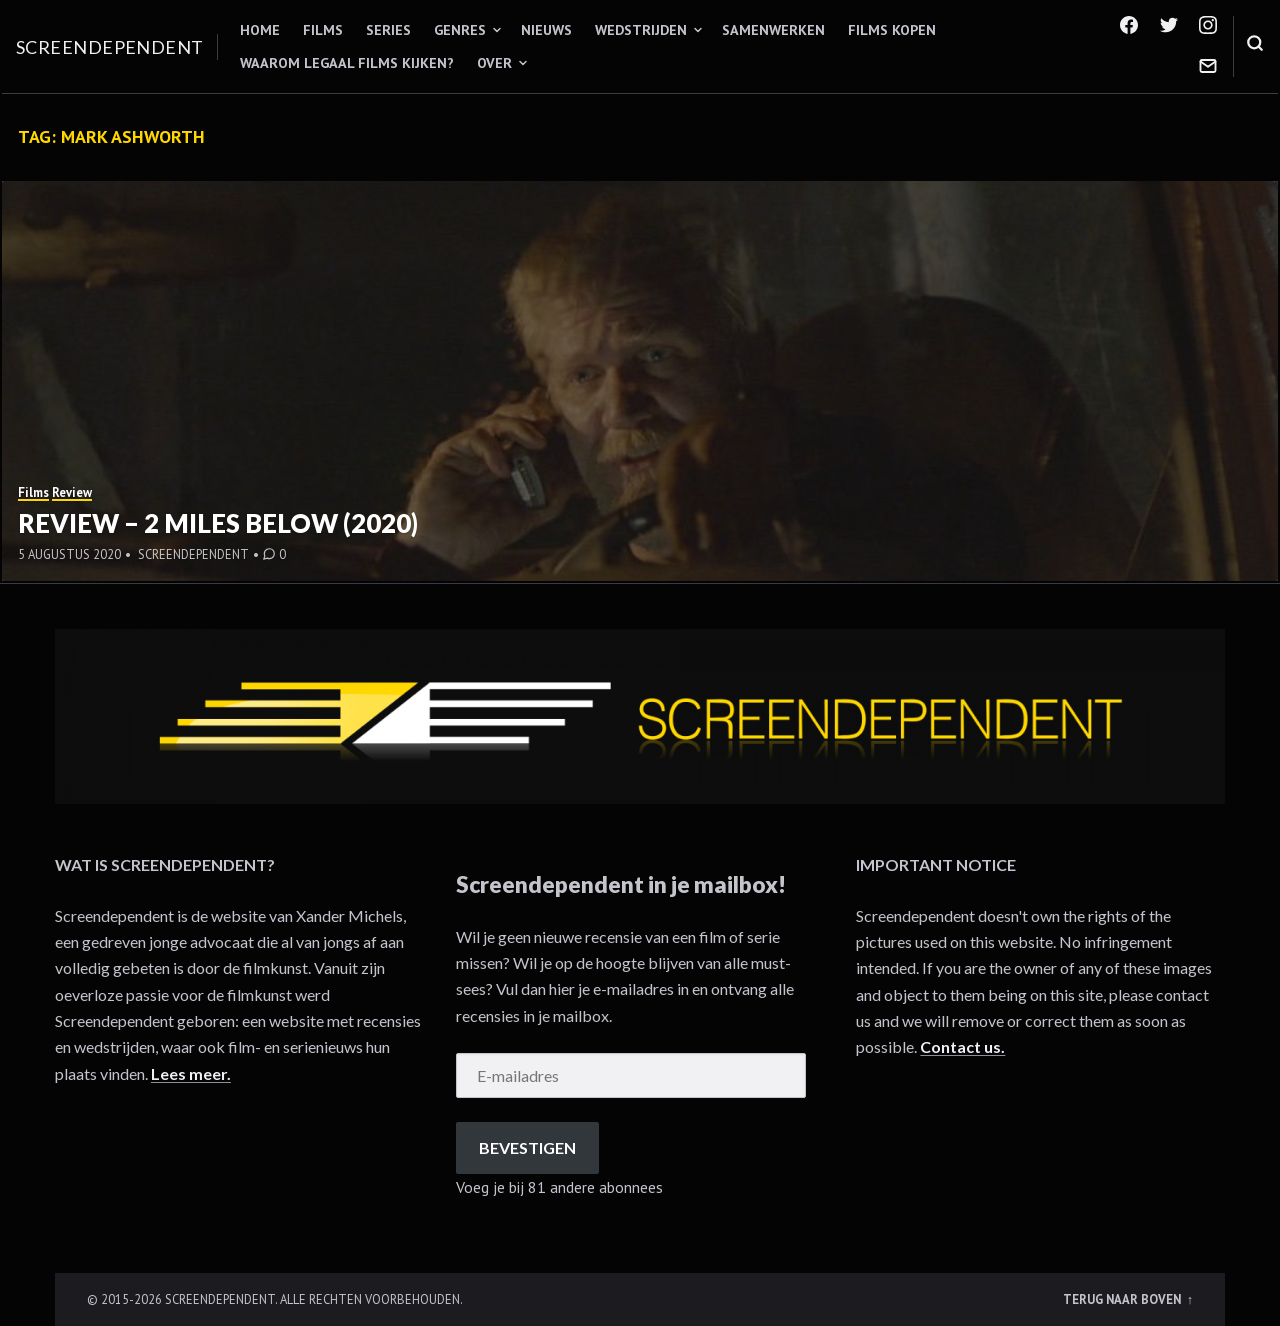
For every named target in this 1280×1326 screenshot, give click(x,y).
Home (260, 30)
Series (388, 30)
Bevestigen (527, 1147)
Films (323, 30)
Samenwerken (773, 30)
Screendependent (110, 47)
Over (494, 63)
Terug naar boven (1123, 1299)
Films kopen (892, 30)
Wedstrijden (641, 30)
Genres (460, 30)
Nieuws (546, 30)
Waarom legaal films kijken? (347, 63)
